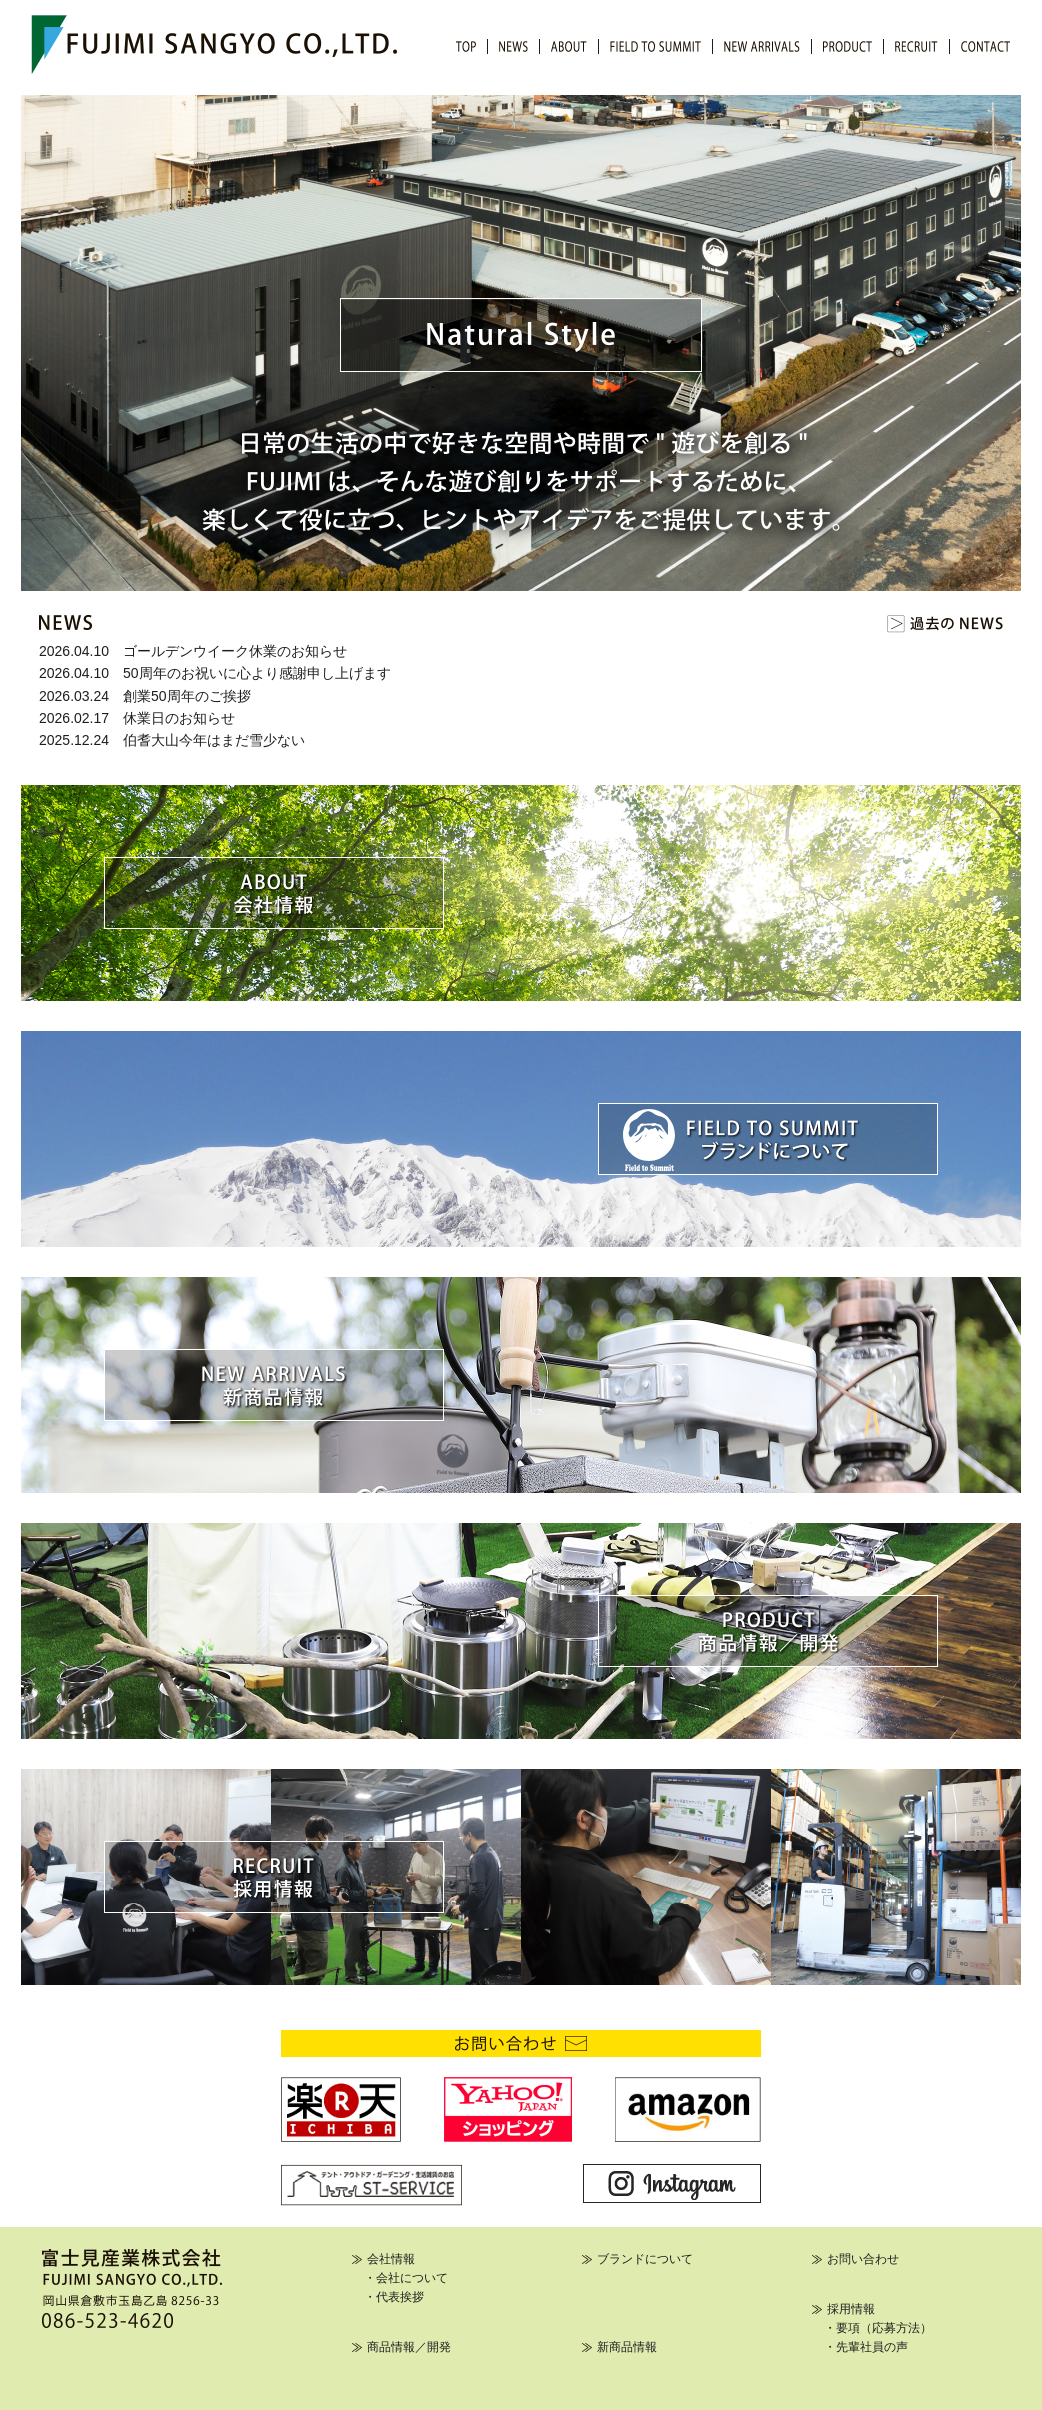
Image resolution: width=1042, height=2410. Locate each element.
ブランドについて (645, 2259)
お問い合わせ (863, 2259)
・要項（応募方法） (878, 2328)
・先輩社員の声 (866, 2347)
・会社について (406, 2278)
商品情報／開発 (409, 2347)
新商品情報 (627, 2347)
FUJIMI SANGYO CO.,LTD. (214, 45)
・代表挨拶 (394, 2297)
